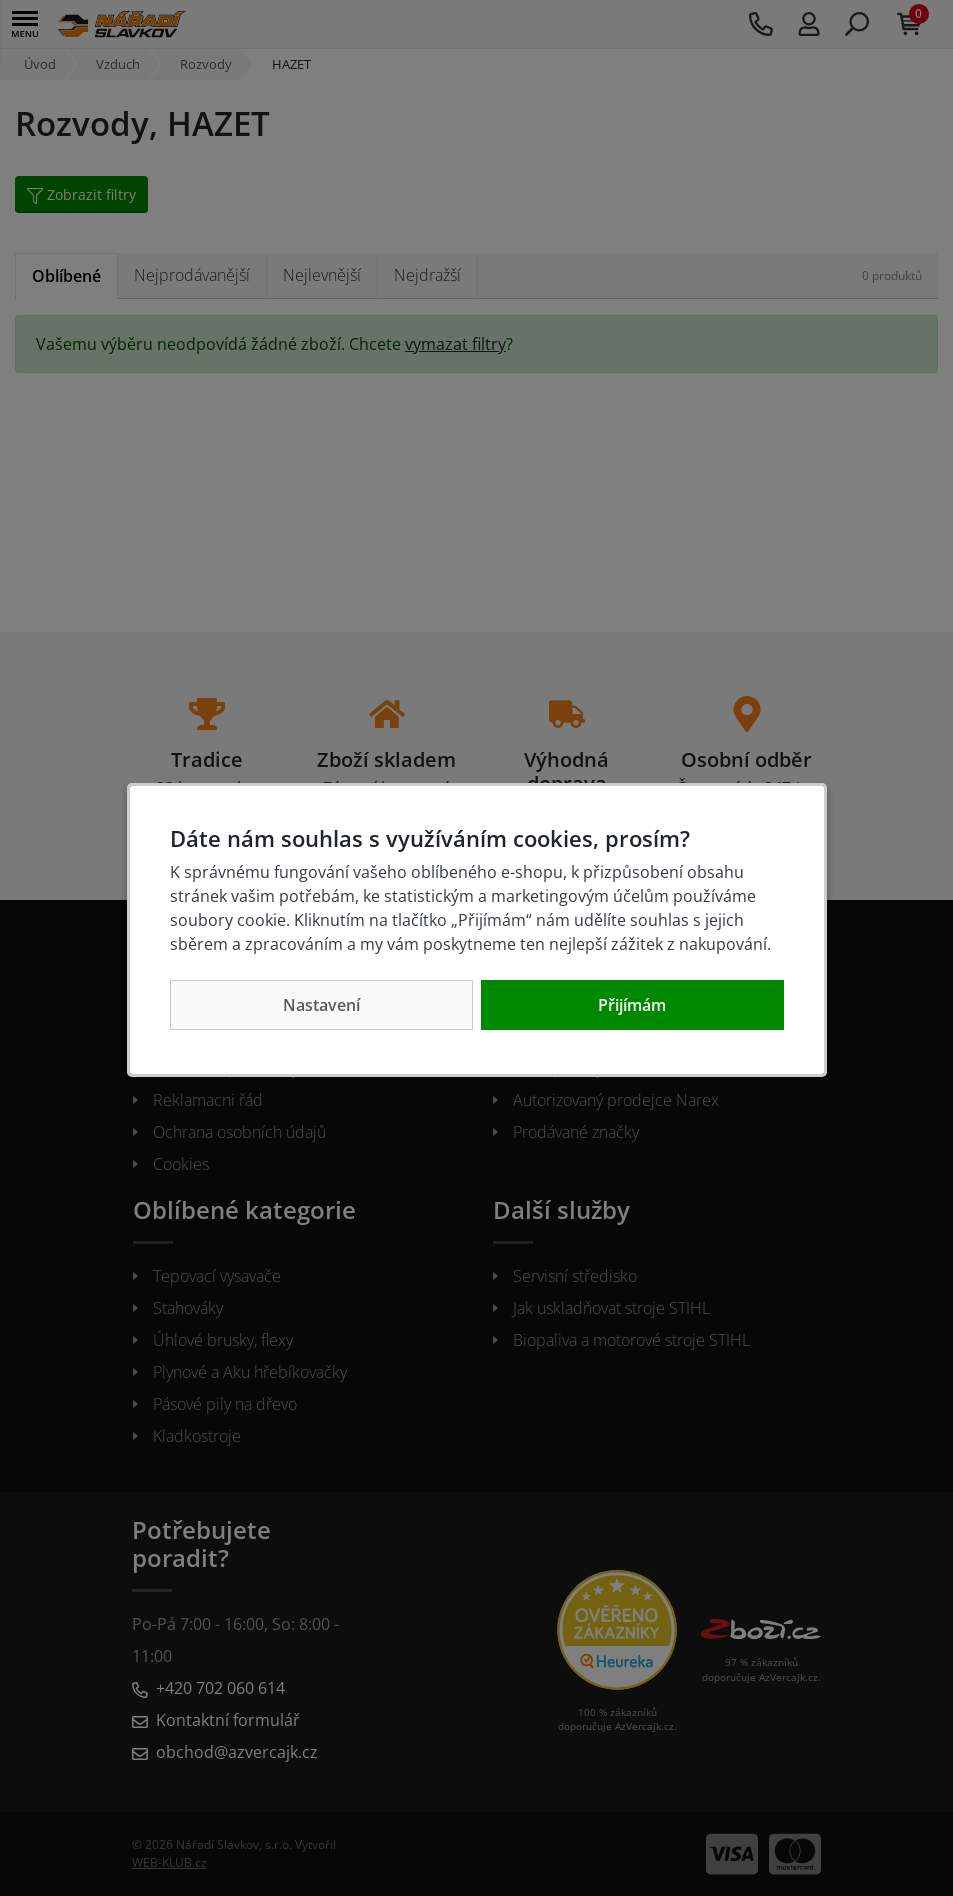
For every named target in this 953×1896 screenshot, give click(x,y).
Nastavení (321, 1005)
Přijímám (632, 1005)
